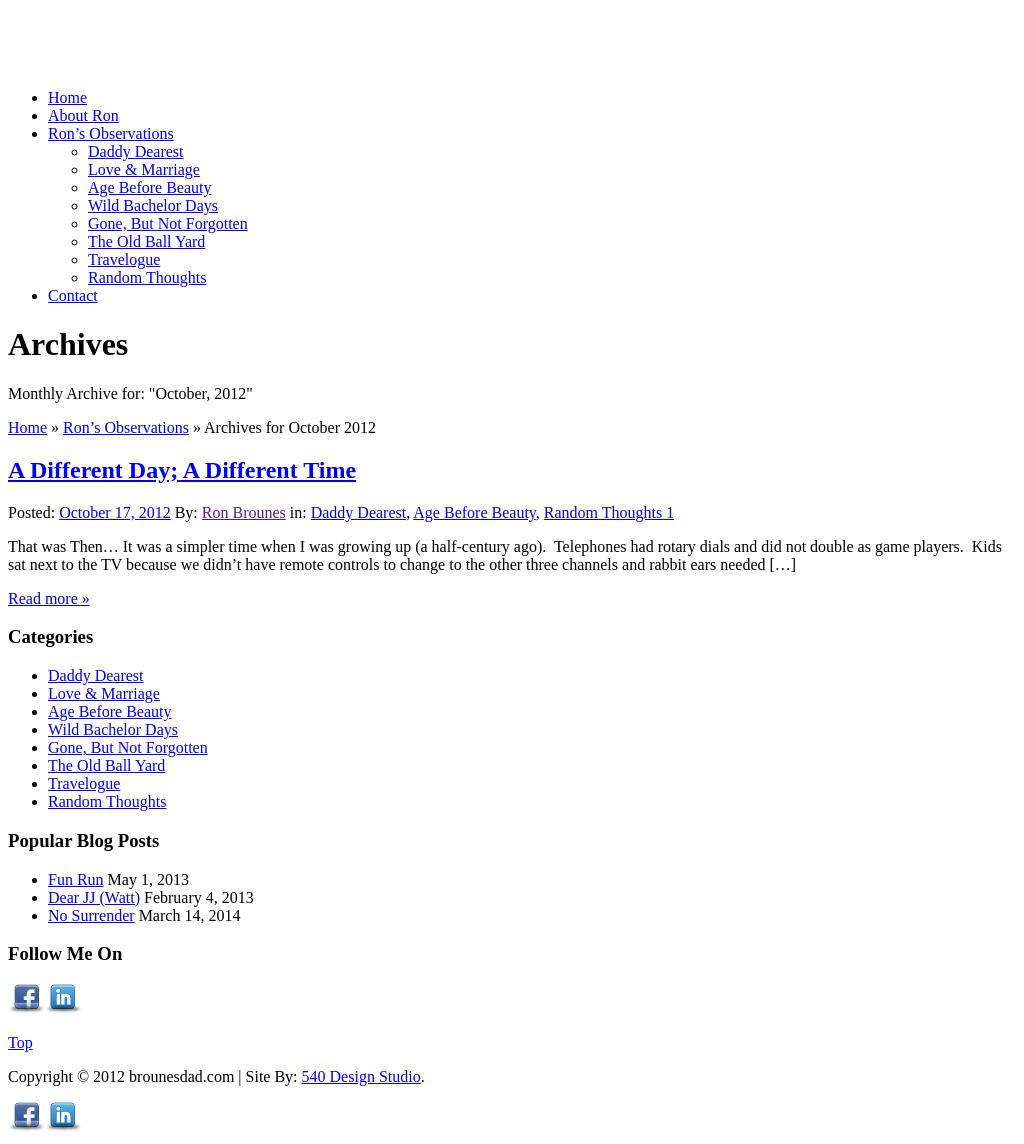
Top (20, 1042)
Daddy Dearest (359, 512)
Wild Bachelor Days (113, 729)
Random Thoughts (603, 512)
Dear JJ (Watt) (94, 897)
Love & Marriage (104, 693)
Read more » (49, 598)
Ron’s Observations (126, 427)
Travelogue (84, 783)
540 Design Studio (361, 1076)
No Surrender (91, 915)
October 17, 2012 (115, 512)
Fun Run (76, 879)
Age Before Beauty (474, 512)
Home (27, 427)
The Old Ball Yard (106, 765)
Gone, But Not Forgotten (128, 747)
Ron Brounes (244, 512)
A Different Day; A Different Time (182, 470)
